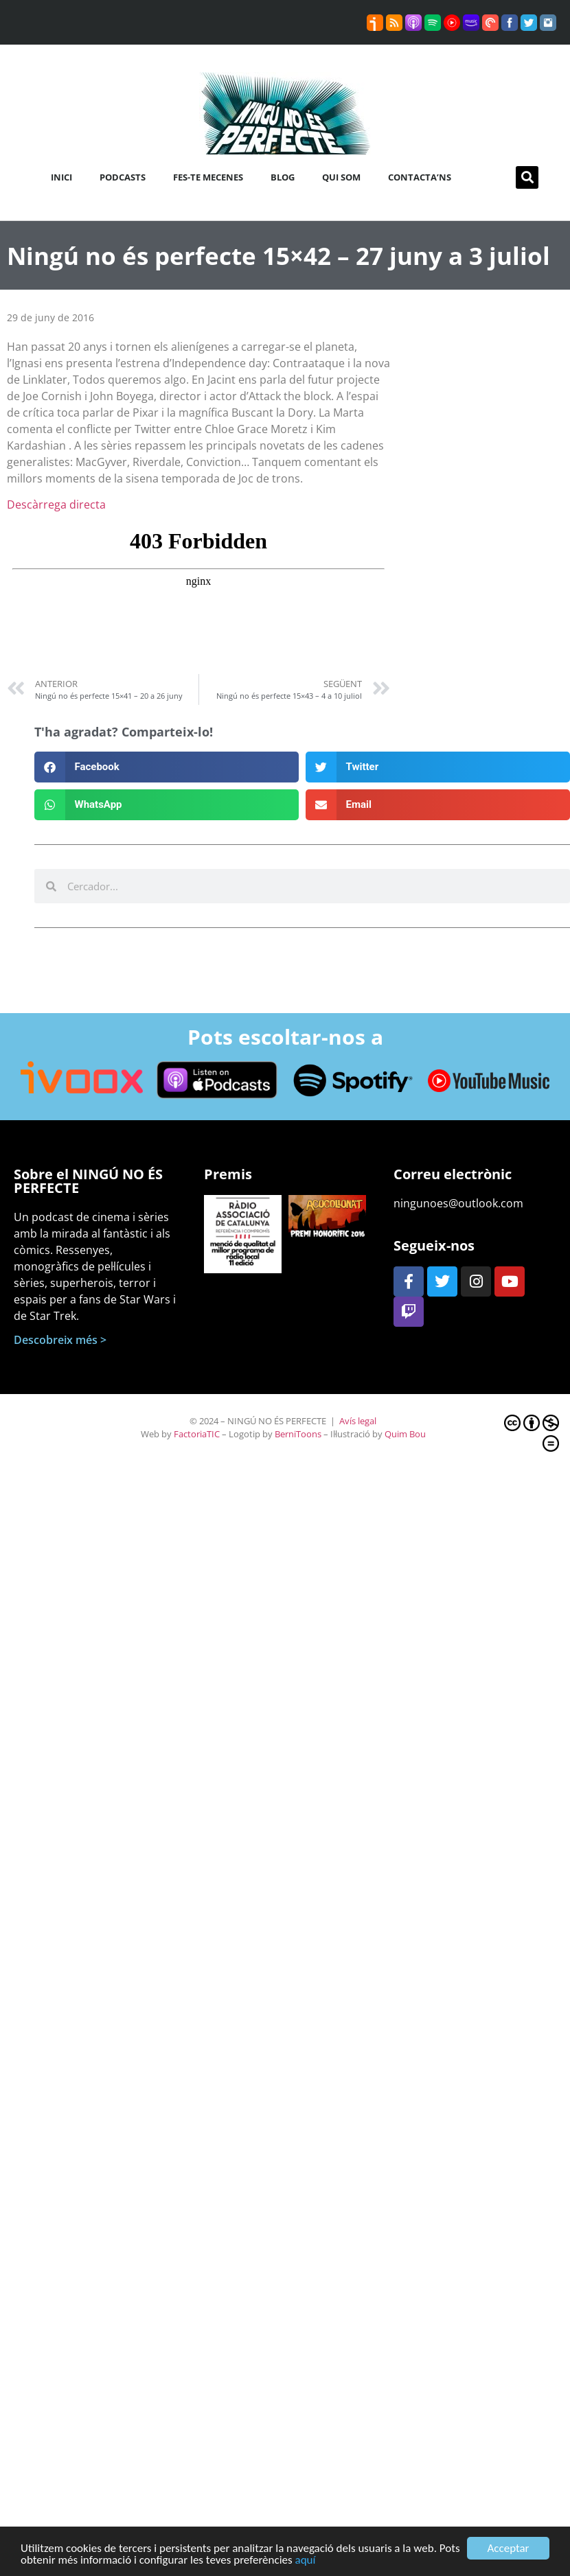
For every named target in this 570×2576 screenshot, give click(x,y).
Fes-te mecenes (208, 177)
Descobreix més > (60, 1339)
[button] (527, 177)
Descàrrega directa (56, 504)
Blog (283, 177)
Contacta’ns (419, 177)
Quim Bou (405, 1434)
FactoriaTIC (197, 1434)
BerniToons (298, 1434)
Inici (61, 177)
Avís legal (357, 1421)
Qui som (341, 177)
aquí (305, 2560)
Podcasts (123, 177)
